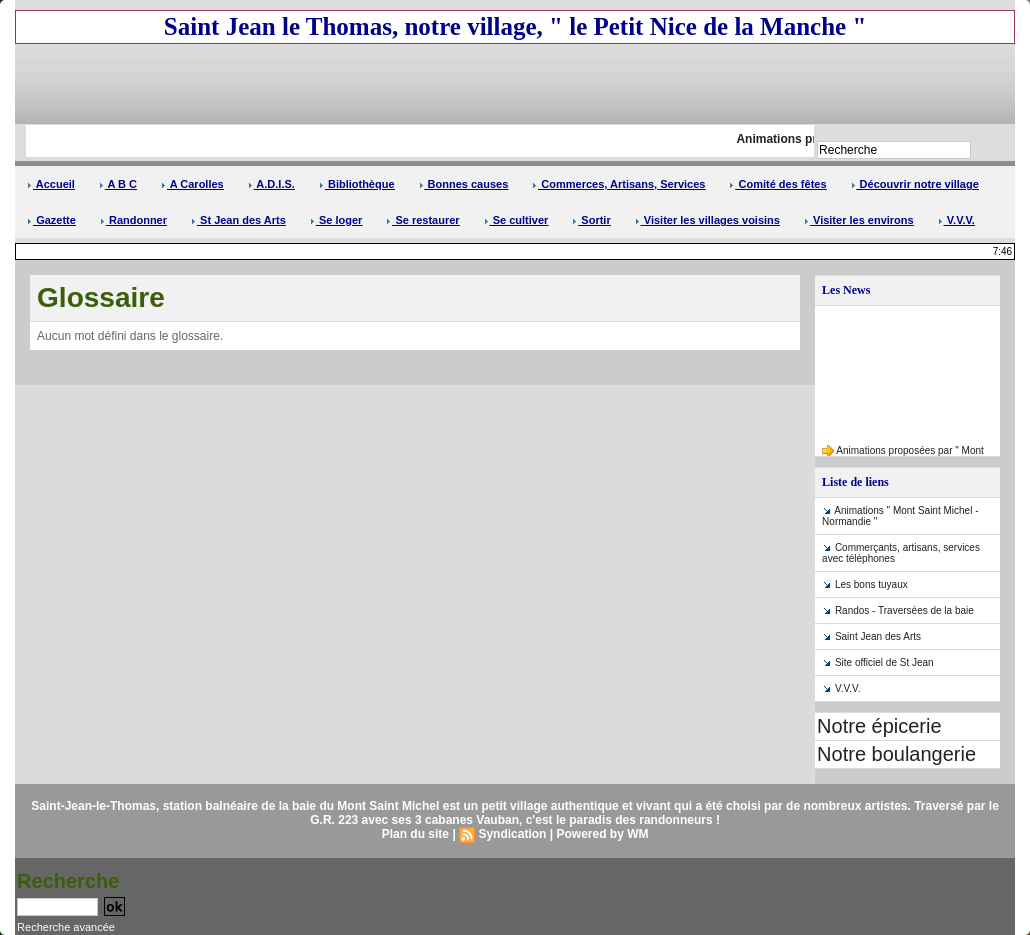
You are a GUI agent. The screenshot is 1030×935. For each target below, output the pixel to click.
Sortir (591, 220)
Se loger (336, 220)
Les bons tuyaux (871, 584)
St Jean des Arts (238, 220)
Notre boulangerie (896, 754)
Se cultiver (516, 220)
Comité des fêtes (777, 184)
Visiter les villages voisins (707, 220)
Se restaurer (422, 220)
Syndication (512, 834)
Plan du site (415, 834)
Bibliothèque (357, 184)
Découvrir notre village (915, 184)
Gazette (51, 220)
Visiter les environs (859, 220)
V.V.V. (956, 220)
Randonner (133, 220)
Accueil (51, 184)
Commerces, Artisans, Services (618, 184)
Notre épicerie (879, 726)
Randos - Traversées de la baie (904, 610)
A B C (118, 184)
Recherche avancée (66, 927)
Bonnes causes (464, 184)
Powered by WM (602, 834)
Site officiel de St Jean (884, 662)
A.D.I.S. (271, 184)
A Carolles (192, 184)
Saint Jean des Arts (878, 636)
